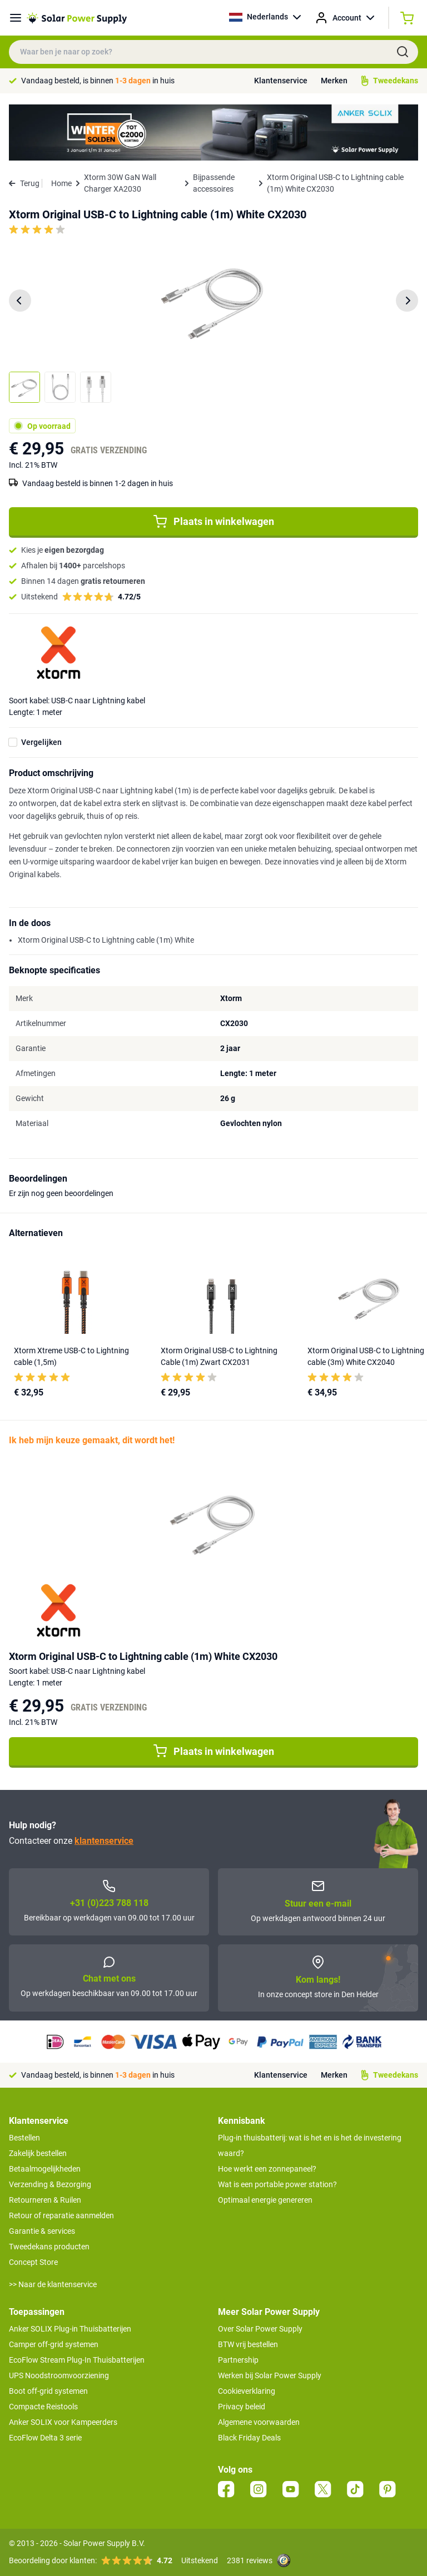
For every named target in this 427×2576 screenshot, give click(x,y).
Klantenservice (280, 80)
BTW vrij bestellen (248, 2344)
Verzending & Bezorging (50, 2184)
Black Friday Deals (249, 2437)
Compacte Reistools (43, 2406)
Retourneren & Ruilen (45, 2199)
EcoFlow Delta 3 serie (45, 2437)
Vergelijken (41, 742)
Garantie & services (42, 2231)
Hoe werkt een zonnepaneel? (267, 2168)
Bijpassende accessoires (214, 183)
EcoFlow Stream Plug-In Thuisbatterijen (77, 2359)
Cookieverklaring (246, 2391)
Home (61, 183)
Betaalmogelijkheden (45, 2168)
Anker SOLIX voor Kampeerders (63, 2422)
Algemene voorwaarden (259, 2422)
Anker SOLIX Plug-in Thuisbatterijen (70, 2328)
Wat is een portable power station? (277, 2184)
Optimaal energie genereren (265, 2199)
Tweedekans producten (49, 2246)
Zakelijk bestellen (38, 2153)
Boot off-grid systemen (48, 2391)
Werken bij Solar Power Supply (269, 2375)
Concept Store (33, 2262)
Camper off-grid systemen (53, 2344)
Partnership (238, 2359)
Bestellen (24, 2137)
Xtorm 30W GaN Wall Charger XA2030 (120, 183)
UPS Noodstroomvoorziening (59, 2375)
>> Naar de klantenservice (53, 2284)
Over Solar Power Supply (260, 2328)
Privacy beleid (241, 2406)
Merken (334, 80)
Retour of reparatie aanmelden (61, 2215)
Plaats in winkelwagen (213, 521)
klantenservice (104, 1840)
